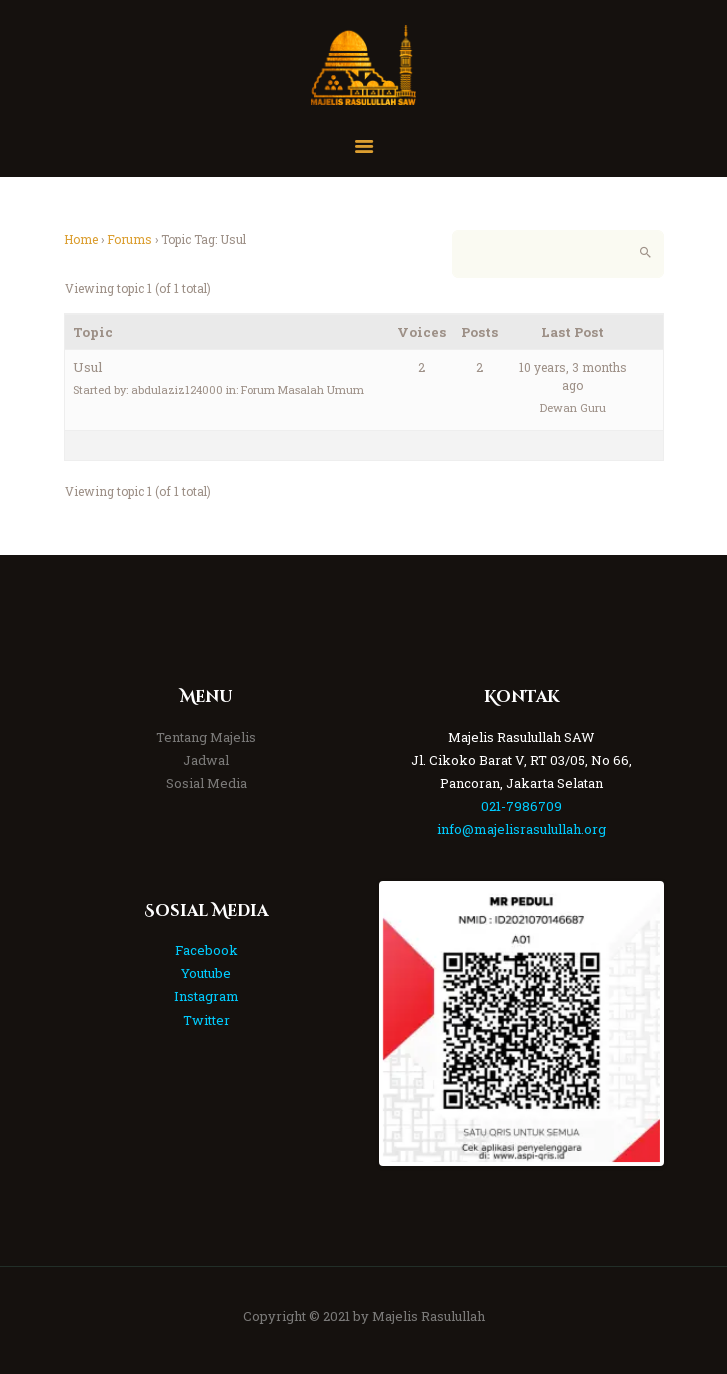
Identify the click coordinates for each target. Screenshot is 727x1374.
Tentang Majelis (206, 737)
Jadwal (206, 760)
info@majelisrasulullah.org (521, 829)
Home (81, 239)
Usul (88, 367)
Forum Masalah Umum (302, 389)
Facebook (206, 950)
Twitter (206, 1020)
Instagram (206, 996)
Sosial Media (206, 783)
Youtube (206, 973)
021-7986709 (521, 806)
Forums (129, 239)
